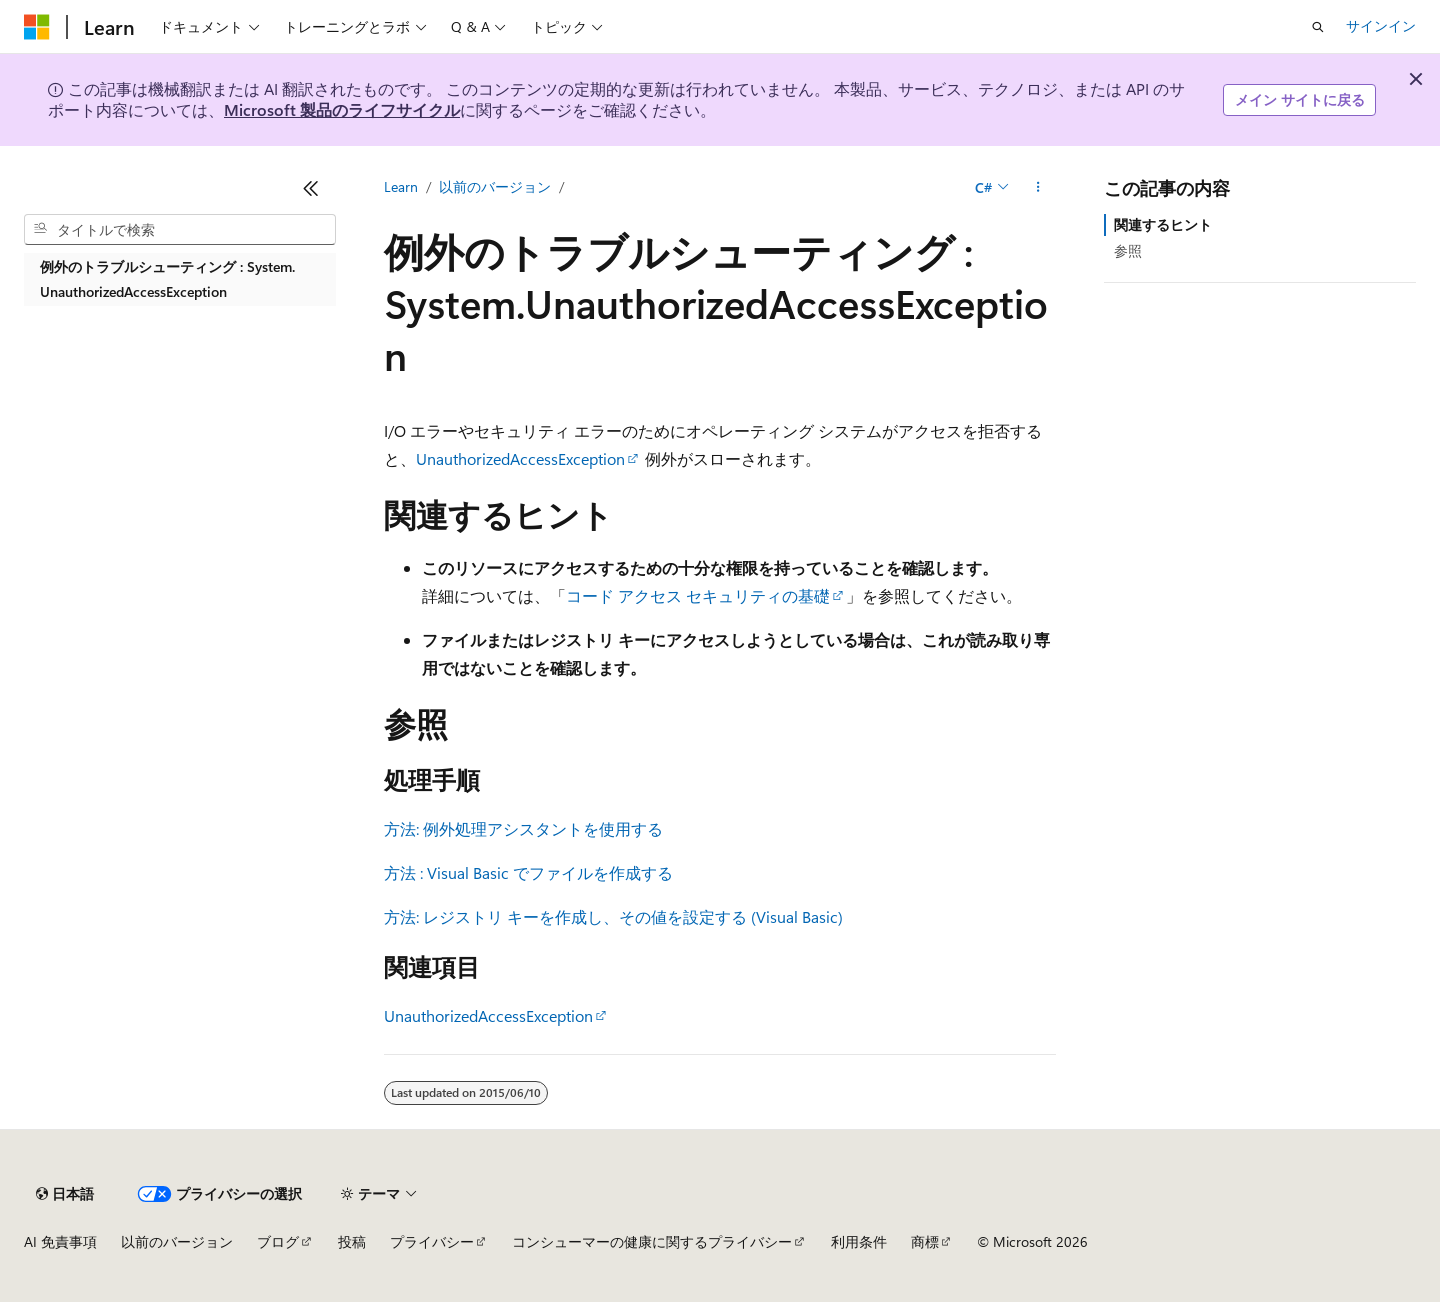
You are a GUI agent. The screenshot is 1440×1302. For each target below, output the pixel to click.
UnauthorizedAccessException (520, 458)
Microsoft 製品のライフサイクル (342, 109)
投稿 (352, 1241)
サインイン (1381, 25)
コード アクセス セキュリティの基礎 (698, 595)
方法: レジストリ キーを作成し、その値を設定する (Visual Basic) (613, 916)
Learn (401, 186)
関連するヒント (1163, 224)
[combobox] (180, 230)
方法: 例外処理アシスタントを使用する (523, 828)
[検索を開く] (1318, 27)
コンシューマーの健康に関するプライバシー (652, 1241)
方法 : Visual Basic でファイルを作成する (528, 872)
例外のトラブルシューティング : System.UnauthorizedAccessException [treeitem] (167, 279)
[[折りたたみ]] (311, 188)
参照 (1128, 250)
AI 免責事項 (60, 1241)
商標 (925, 1241)
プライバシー (432, 1241)
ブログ (278, 1241)
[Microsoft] (37, 27)
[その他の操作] (1038, 187)
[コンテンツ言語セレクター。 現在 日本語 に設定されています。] (65, 1194)
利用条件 (859, 1241)
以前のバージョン (495, 186)
